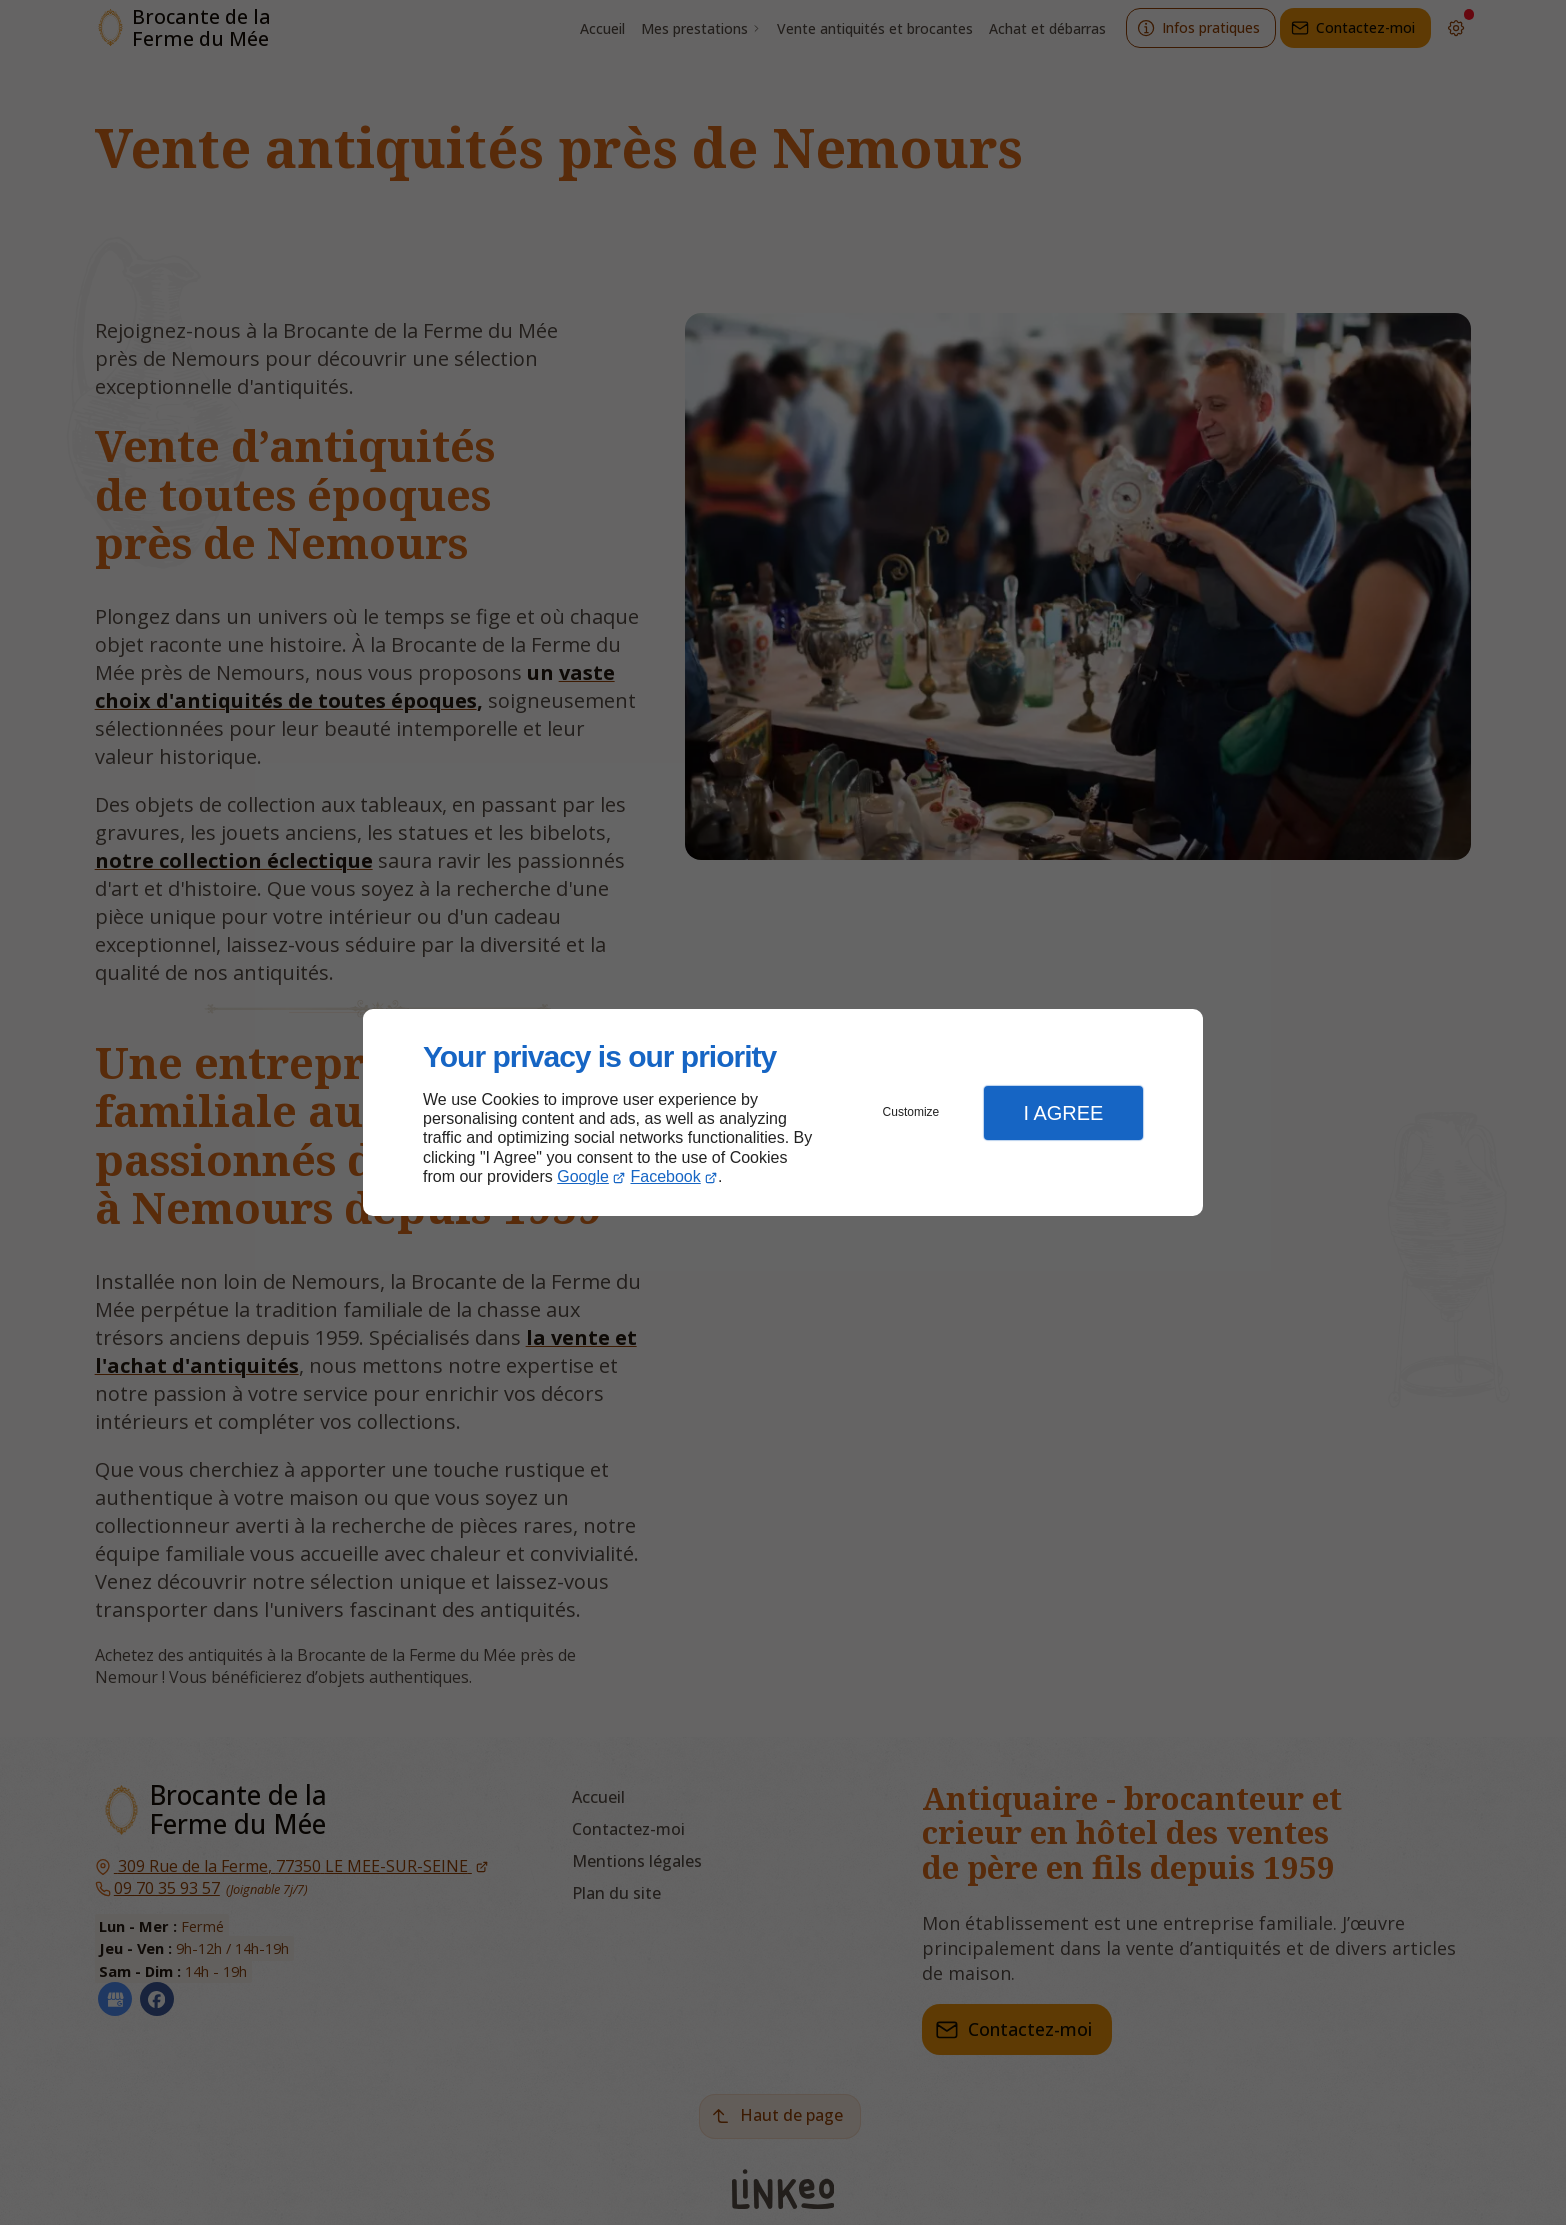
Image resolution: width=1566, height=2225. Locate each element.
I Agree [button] (1063, 1113)
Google (583, 1176)
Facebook (666, 1176)
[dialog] (783, 1112)
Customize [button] (911, 1112)
